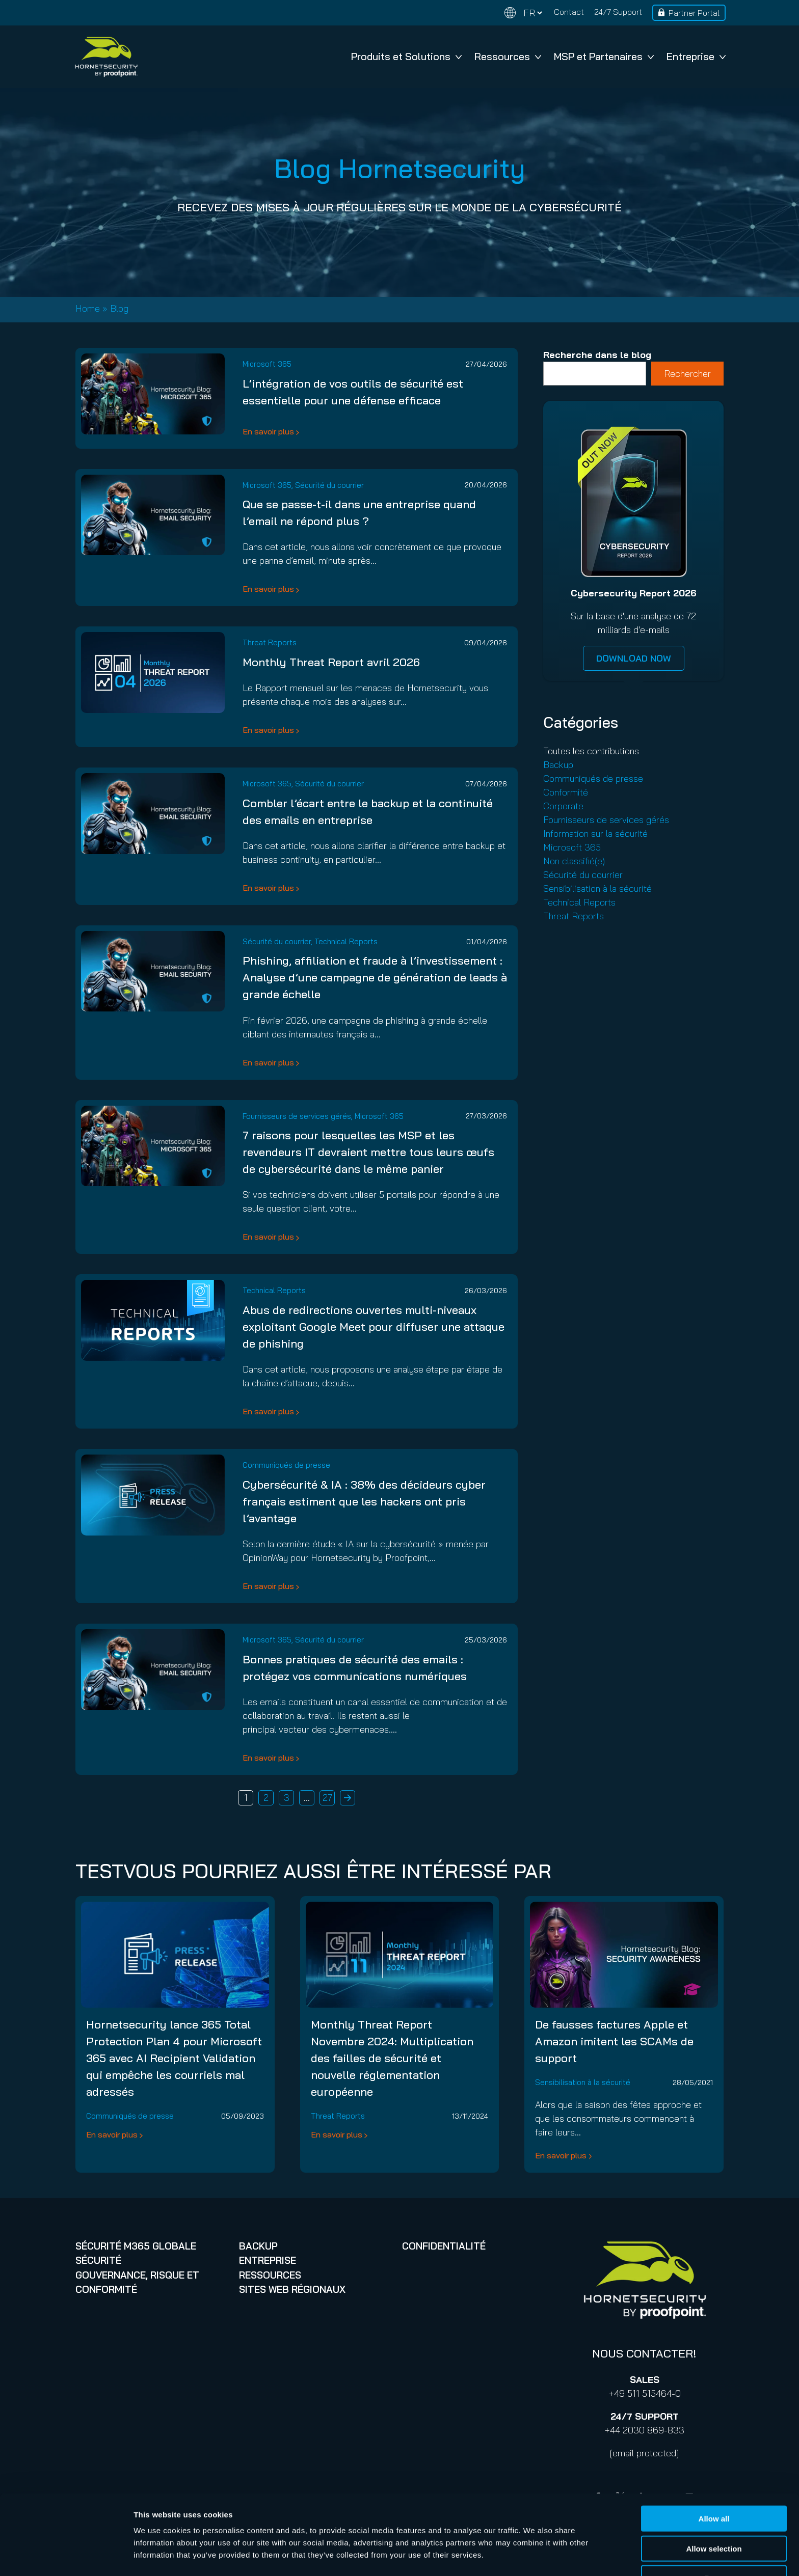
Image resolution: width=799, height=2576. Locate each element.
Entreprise (696, 56)
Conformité (565, 792)
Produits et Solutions (406, 56)
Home (87, 308)
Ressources (507, 56)
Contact (569, 12)
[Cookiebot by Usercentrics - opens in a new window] (66, 2556)
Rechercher (687, 373)
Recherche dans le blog (597, 355)
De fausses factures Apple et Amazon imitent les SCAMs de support (614, 2041)
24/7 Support (618, 12)
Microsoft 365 (267, 364)
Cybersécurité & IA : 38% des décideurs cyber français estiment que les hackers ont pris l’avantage (364, 1501)
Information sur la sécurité (595, 833)
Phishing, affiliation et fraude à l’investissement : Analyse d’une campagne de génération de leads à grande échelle (375, 977)
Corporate (563, 806)
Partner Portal (694, 13)
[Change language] (523, 13)
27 (327, 1797)
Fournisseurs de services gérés (297, 1116)
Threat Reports (270, 642)
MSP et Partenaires (604, 56)
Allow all (714, 2486)
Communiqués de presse (286, 1465)
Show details (534, 2556)
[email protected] (644, 2453)
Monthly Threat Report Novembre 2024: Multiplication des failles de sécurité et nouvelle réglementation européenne (392, 2058)
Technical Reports (346, 941)
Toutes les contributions (591, 751)
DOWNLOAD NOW (633, 658)
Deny (714, 2546)
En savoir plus (268, 431)
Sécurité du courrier (329, 485)
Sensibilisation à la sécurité (597, 888)
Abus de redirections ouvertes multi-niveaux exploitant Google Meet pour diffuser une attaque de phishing (373, 1327)
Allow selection (713, 2516)
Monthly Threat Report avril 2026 (331, 662)
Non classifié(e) (574, 861)
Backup (558, 765)
